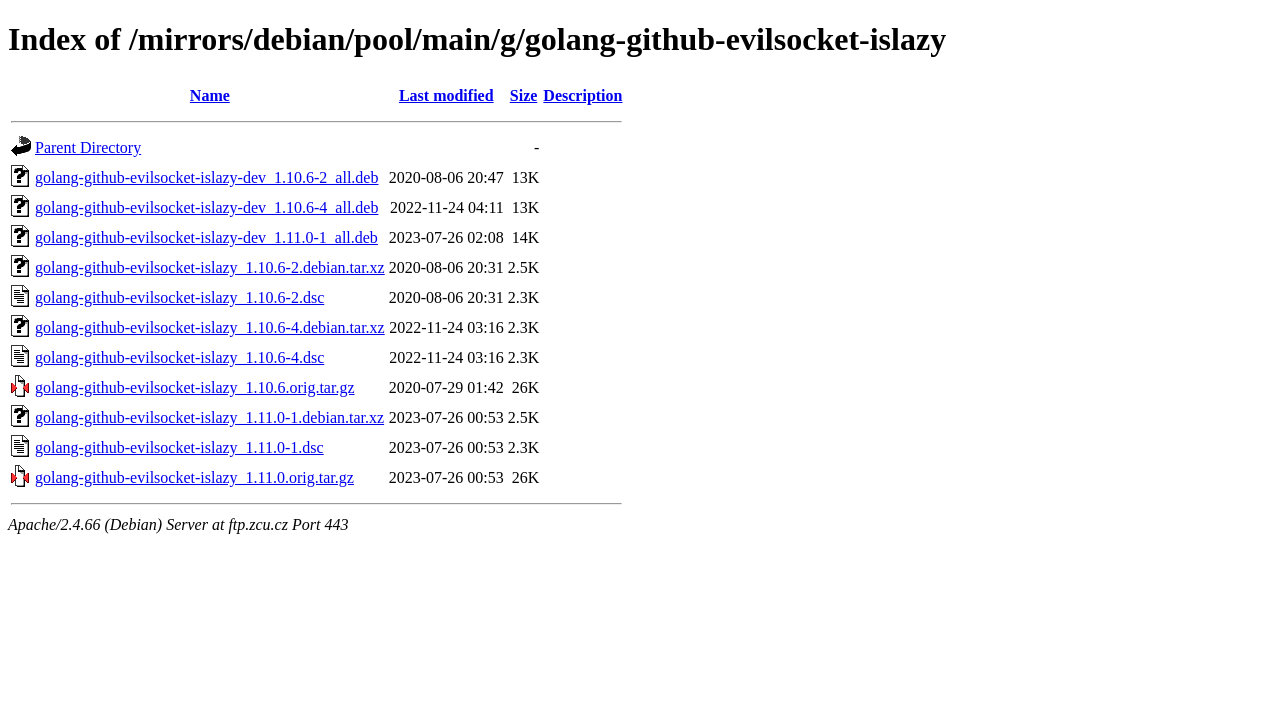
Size (524, 95)
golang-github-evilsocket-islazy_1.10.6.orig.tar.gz (194, 387)
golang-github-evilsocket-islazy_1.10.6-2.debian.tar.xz (210, 267)
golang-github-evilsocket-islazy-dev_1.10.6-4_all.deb (206, 207)
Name (210, 95)
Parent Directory (88, 147)
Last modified (446, 95)
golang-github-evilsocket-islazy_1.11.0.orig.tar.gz (194, 477)
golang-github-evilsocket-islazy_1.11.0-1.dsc (179, 447)
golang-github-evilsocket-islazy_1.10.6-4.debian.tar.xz (210, 327)
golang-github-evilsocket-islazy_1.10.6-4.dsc (179, 357)
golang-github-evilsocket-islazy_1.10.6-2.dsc (179, 297)
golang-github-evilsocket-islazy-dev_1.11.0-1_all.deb (206, 237)
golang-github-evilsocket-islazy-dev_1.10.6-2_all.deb (206, 177)
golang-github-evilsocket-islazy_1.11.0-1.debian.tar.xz (209, 417)
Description (582, 95)
